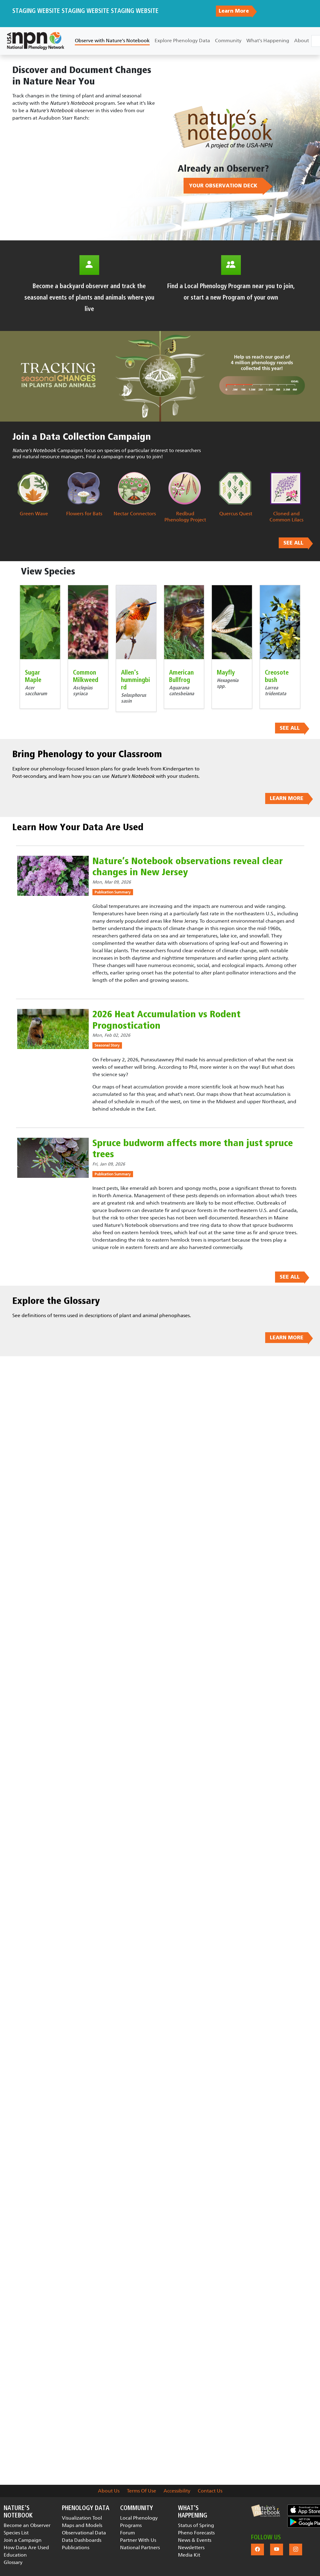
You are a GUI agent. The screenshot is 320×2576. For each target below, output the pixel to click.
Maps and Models (82, 2525)
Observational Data (84, 2533)
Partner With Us (138, 2540)
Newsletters (191, 2547)
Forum (127, 2533)
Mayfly (226, 673)
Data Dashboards (81, 2540)
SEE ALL (293, 542)
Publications (75, 2547)
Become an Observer (27, 2525)
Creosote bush (277, 676)
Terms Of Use (141, 2491)
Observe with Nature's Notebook (112, 40)
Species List (16, 2533)
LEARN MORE (286, 798)
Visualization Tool (82, 2518)
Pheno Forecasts (196, 2533)
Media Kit (189, 2555)
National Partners (140, 2547)
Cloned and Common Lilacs (286, 517)
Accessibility (177, 2491)
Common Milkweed (85, 676)
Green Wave (34, 513)
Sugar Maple (33, 676)
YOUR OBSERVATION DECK (223, 185)
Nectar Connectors (135, 513)
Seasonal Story (107, 1045)
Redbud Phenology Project (185, 517)
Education (15, 2555)
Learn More (234, 11)
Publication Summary (113, 892)
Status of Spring (196, 2525)
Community (228, 40)
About (301, 40)
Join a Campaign (23, 2540)
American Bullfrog (181, 676)
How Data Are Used (26, 2547)
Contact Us (210, 2491)
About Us (108, 2491)
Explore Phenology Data (182, 40)
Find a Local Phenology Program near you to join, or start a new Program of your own (231, 292)
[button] (265, 2511)
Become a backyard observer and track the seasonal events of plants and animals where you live (89, 297)
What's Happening (267, 40)
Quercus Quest (235, 513)
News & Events (194, 2540)
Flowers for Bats (84, 513)
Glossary (13, 2562)
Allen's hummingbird (135, 680)
